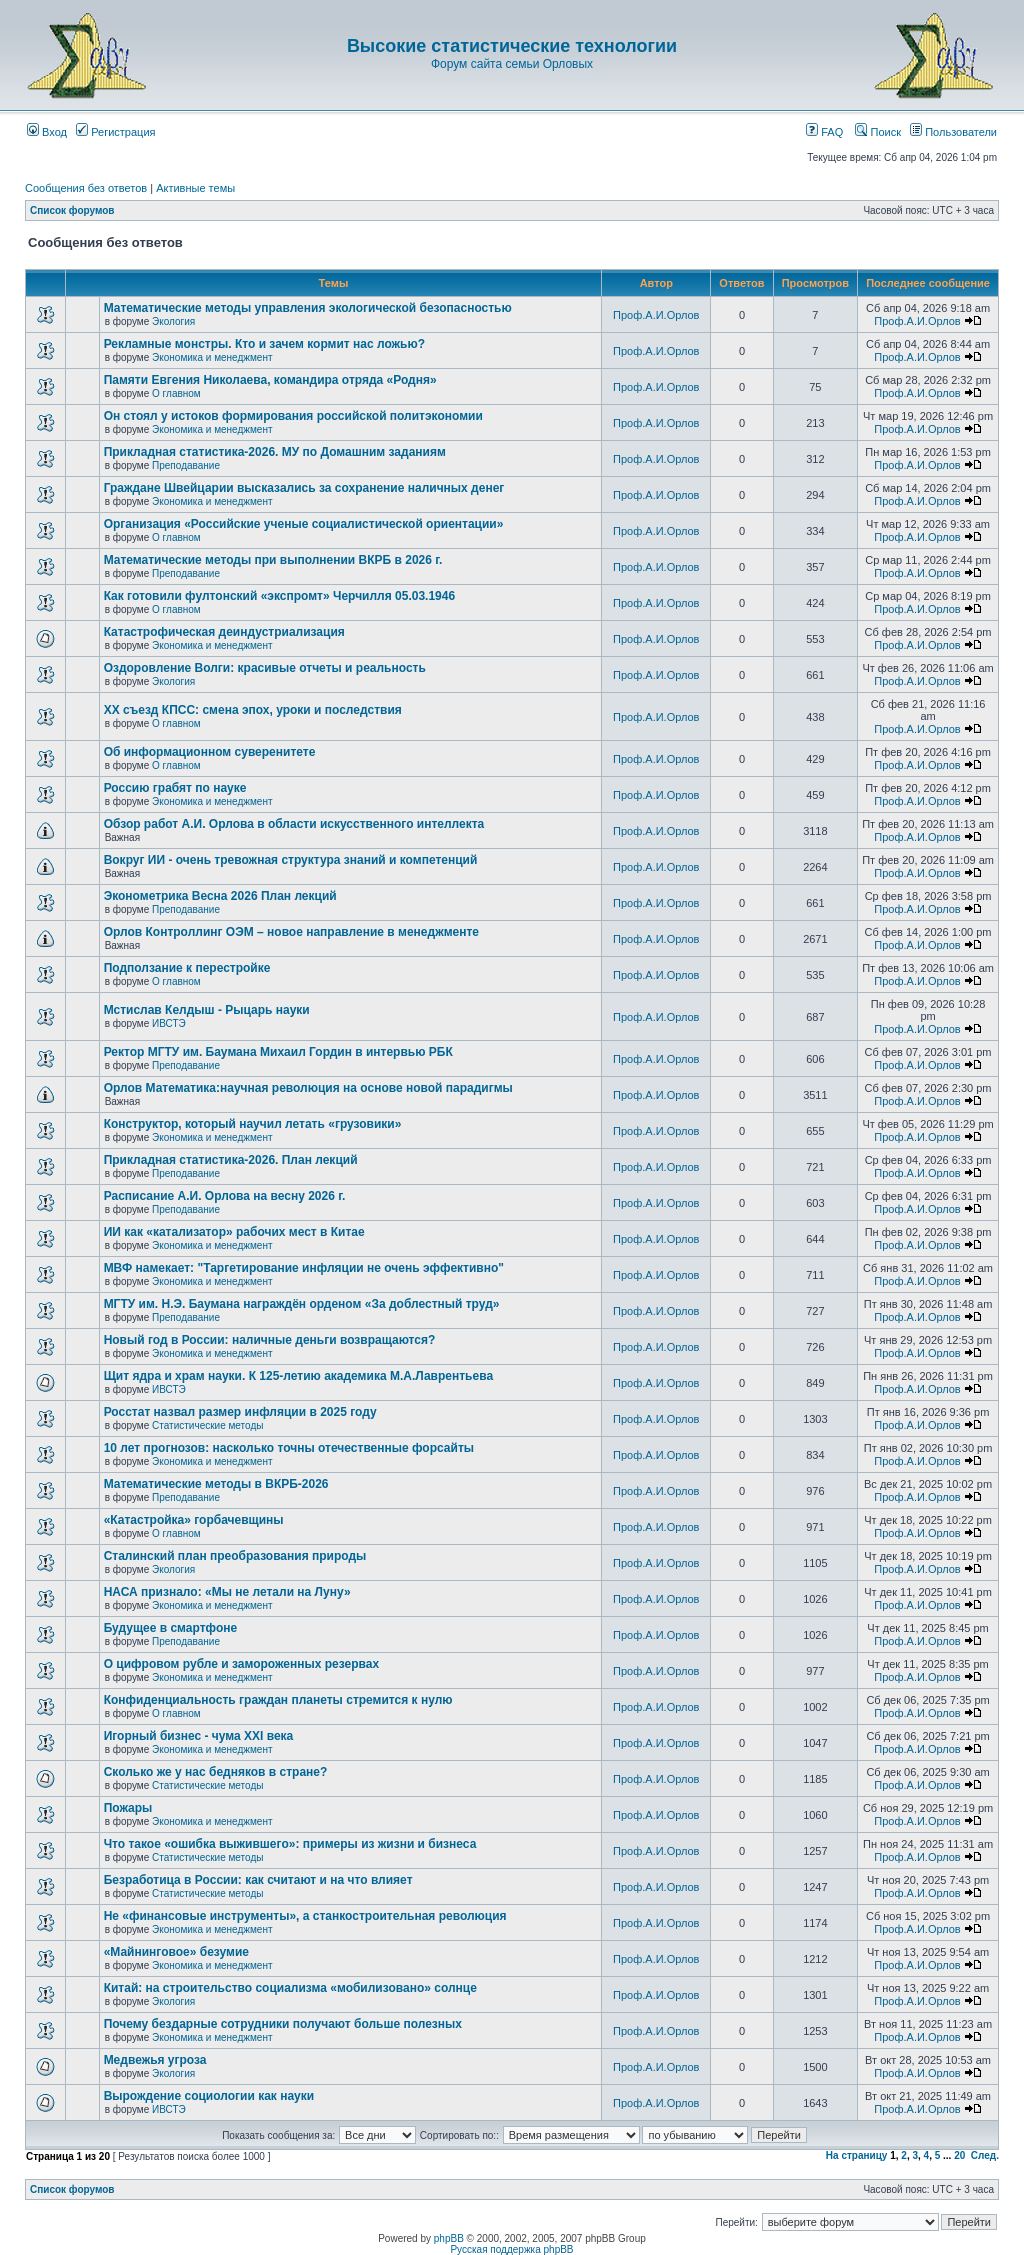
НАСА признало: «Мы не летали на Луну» (227, 1592)
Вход (47, 132)
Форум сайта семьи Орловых (512, 64)
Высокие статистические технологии (512, 46)
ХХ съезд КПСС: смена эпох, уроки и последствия (253, 710)
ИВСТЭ (169, 1023)
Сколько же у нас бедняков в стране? (216, 1772)
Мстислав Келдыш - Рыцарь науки (207, 1010)
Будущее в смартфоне (171, 1628)
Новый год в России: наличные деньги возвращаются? (270, 1340)
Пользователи (953, 132)
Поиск (878, 132)
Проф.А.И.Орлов (656, 315)
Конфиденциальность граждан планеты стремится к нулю (278, 1700)
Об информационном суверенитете (210, 752)
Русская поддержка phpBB (511, 2249)
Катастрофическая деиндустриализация (224, 632)
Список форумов (72, 210)
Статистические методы (207, 1425)
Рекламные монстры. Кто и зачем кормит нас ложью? (264, 344)
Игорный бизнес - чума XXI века (199, 1736)
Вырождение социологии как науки (209, 2096)
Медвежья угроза (155, 2060)
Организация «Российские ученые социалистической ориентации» (304, 524)
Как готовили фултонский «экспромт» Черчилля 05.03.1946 (280, 596)
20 (959, 2155)
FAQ (824, 132)
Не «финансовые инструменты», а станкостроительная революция (305, 1916)
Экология (173, 321)
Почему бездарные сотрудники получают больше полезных (283, 2024)
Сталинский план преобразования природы (235, 1556)
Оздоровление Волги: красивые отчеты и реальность (265, 668)
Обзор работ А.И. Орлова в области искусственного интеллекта (294, 824)
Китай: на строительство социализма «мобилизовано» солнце (290, 1988)
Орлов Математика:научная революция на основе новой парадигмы (308, 1088)
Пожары (128, 1808)
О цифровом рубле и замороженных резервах (242, 1664)
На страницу (857, 2155)
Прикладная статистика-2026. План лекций (231, 1160)
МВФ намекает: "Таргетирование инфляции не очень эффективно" (304, 1268)
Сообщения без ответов (86, 188)
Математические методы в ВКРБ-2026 (216, 1484)
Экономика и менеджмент (212, 357)
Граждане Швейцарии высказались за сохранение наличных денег (304, 488)
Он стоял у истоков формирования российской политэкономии (293, 416)
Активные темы (195, 188)
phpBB (449, 2238)
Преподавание (186, 465)
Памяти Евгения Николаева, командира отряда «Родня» (270, 380)
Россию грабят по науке (175, 788)
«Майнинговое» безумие (176, 1952)
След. (985, 2155)
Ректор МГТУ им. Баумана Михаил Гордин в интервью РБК (278, 1052)
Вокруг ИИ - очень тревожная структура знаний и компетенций (291, 860)
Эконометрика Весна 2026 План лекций (220, 896)
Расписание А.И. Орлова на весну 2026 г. (225, 1196)
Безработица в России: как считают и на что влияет (258, 1880)
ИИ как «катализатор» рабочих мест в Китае (234, 1232)
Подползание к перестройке (187, 968)
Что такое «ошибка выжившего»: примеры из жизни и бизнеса (290, 1844)
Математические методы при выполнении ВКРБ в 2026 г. (273, 560)
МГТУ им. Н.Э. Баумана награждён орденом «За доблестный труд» (302, 1304)
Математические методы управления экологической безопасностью (308, 308)
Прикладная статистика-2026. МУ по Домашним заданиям (275, 452)
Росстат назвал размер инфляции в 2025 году (240, 1412)
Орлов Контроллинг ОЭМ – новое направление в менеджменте (291, 932)
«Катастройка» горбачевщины (194, 1520)
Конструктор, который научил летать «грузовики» (253, 1124)
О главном (176, 393)
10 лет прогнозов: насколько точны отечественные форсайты (289, 1448)
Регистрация (115, 132)
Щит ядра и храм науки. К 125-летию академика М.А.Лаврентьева (298, 1376)
